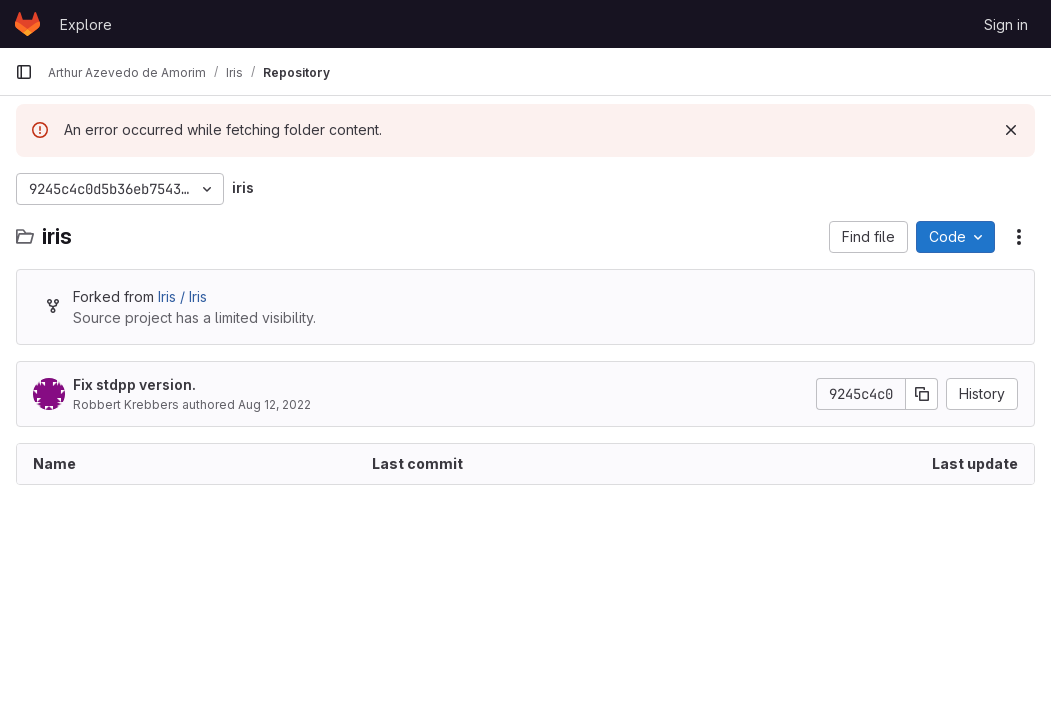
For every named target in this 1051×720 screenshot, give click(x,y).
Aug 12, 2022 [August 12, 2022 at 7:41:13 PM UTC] (274, 404)
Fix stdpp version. (134, 384)
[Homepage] (27, 24)
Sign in (1006, 24)
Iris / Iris (182, 296)
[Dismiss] (1011, 130)
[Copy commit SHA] (922, 394)
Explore (86, 24)
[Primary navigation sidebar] (24, 72)
